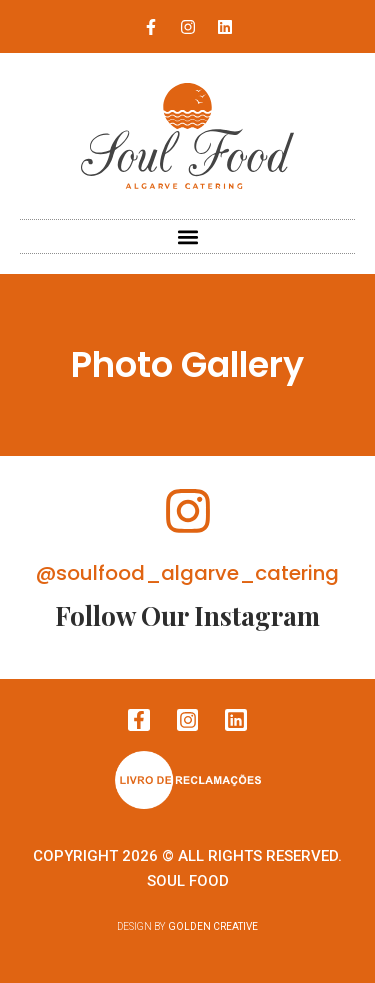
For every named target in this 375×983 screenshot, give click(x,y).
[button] (187, 236)
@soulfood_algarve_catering (187, 573)
